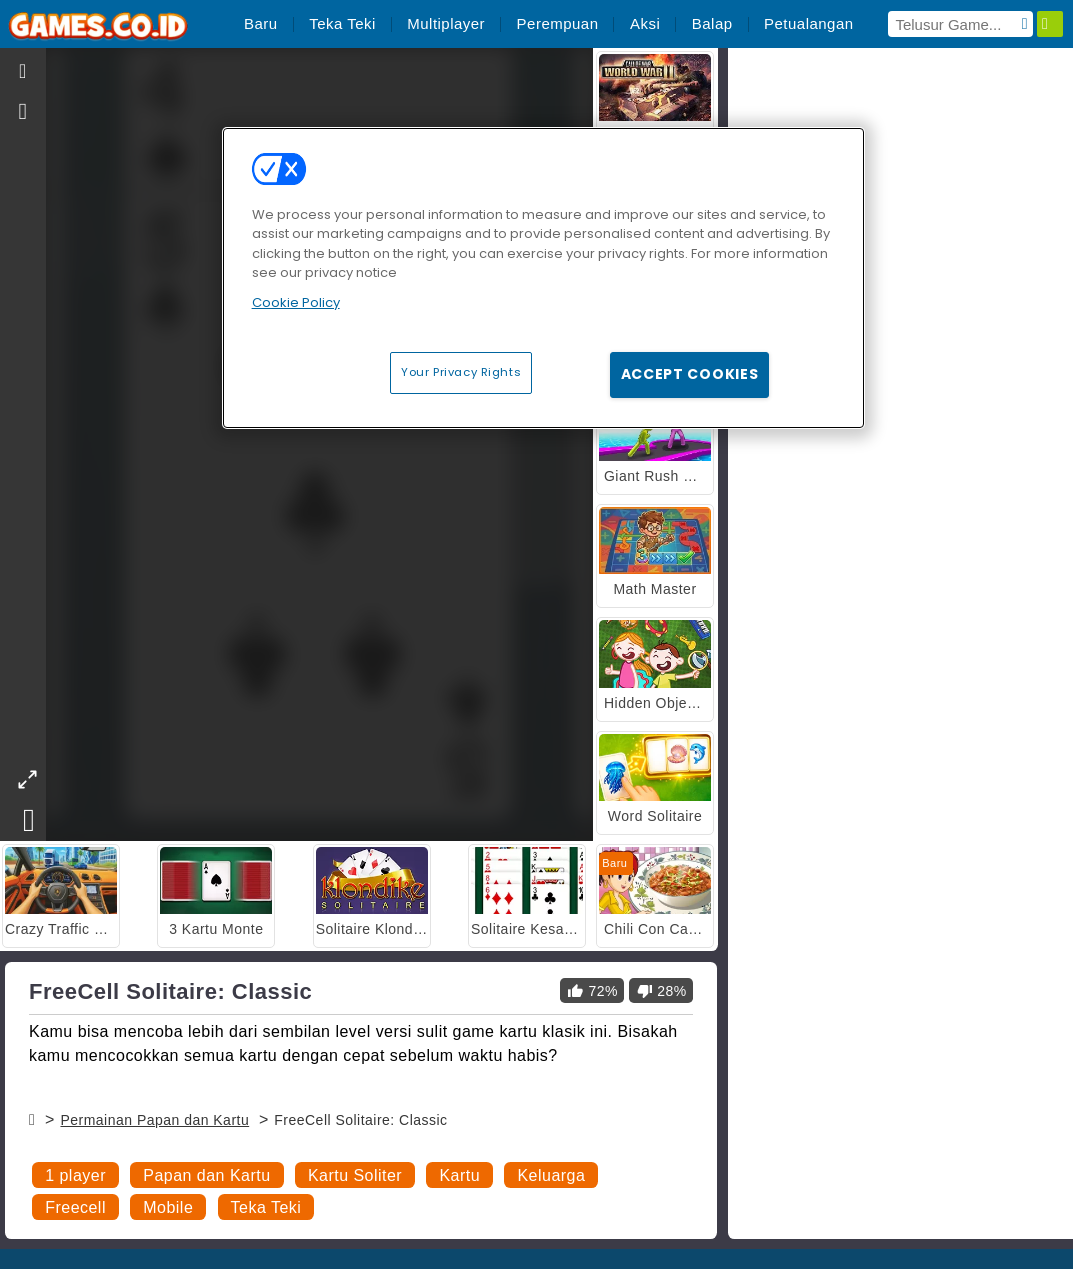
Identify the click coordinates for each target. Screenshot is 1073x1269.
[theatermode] (27, 779)
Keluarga (551, 1175)
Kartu (459, 1175)
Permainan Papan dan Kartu (154, 1120)
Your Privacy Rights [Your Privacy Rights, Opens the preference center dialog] (461, 372)
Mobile (168, 1207)
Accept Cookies (690, 374)
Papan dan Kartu (206, 1175)
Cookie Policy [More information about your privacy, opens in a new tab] (296, 302)
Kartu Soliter (355, 1175)
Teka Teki (266, 1207)
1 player (75, 1175)
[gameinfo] (23, 112)
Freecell (75, 1207)
